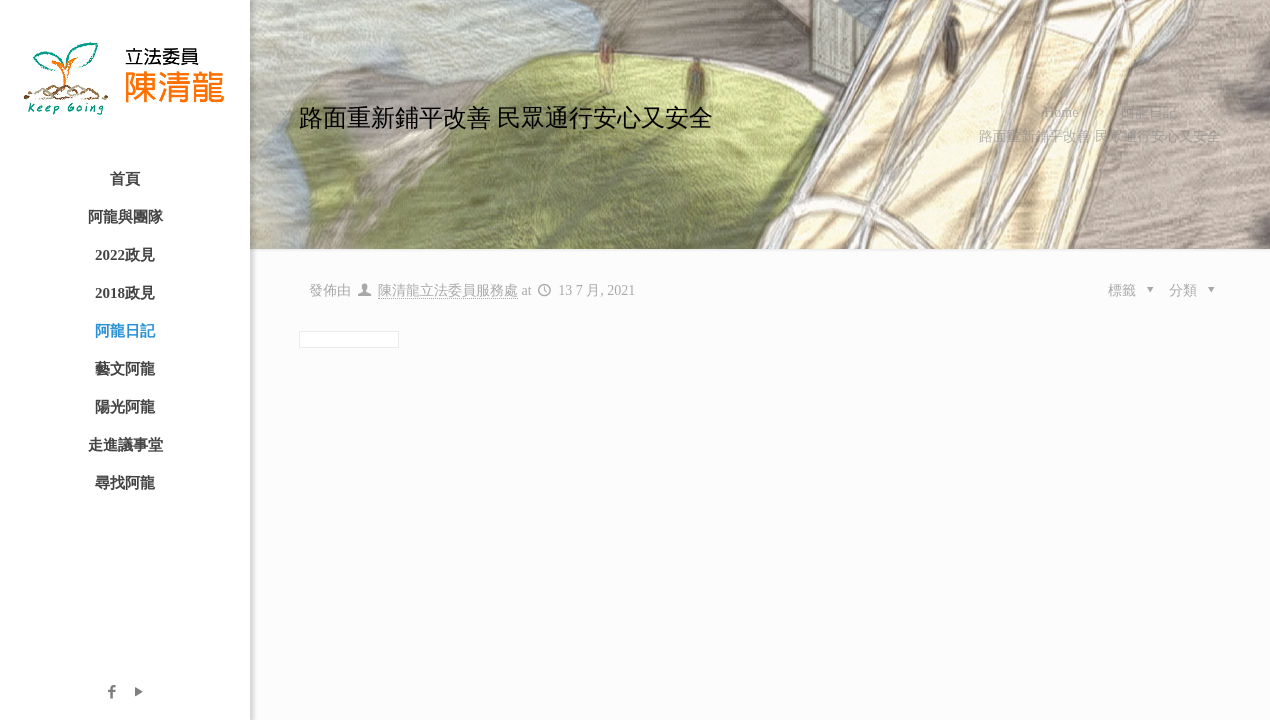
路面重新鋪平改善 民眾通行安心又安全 (1100, 136)
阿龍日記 (1149, 112)
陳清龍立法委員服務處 (448, 290)
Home (1061, 112)
